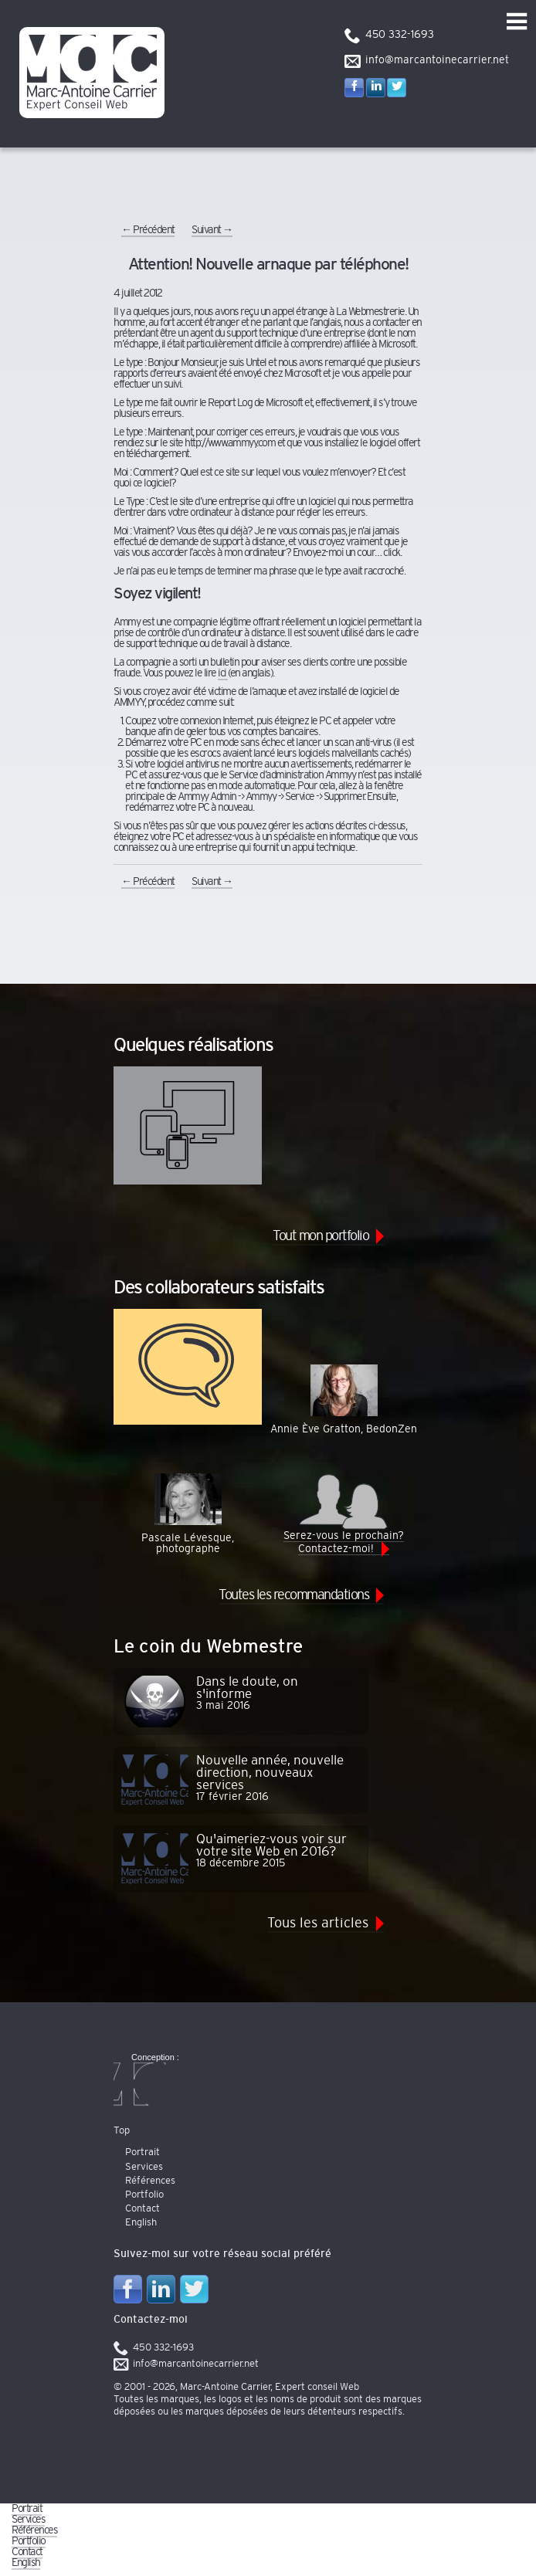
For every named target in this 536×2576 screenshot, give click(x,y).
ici (223, 673)
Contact (27, 2552)
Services (28, 2519)
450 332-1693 (399, 34)
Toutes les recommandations (293, 1595)
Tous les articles (317, 1923)
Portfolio (29, 2541)
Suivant (212, 230)
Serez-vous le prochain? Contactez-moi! (343, 1513)
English (26, 2562)
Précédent (148, 230)
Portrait (27, 2508)
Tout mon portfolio (320, 1236)
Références (34, 2530)
